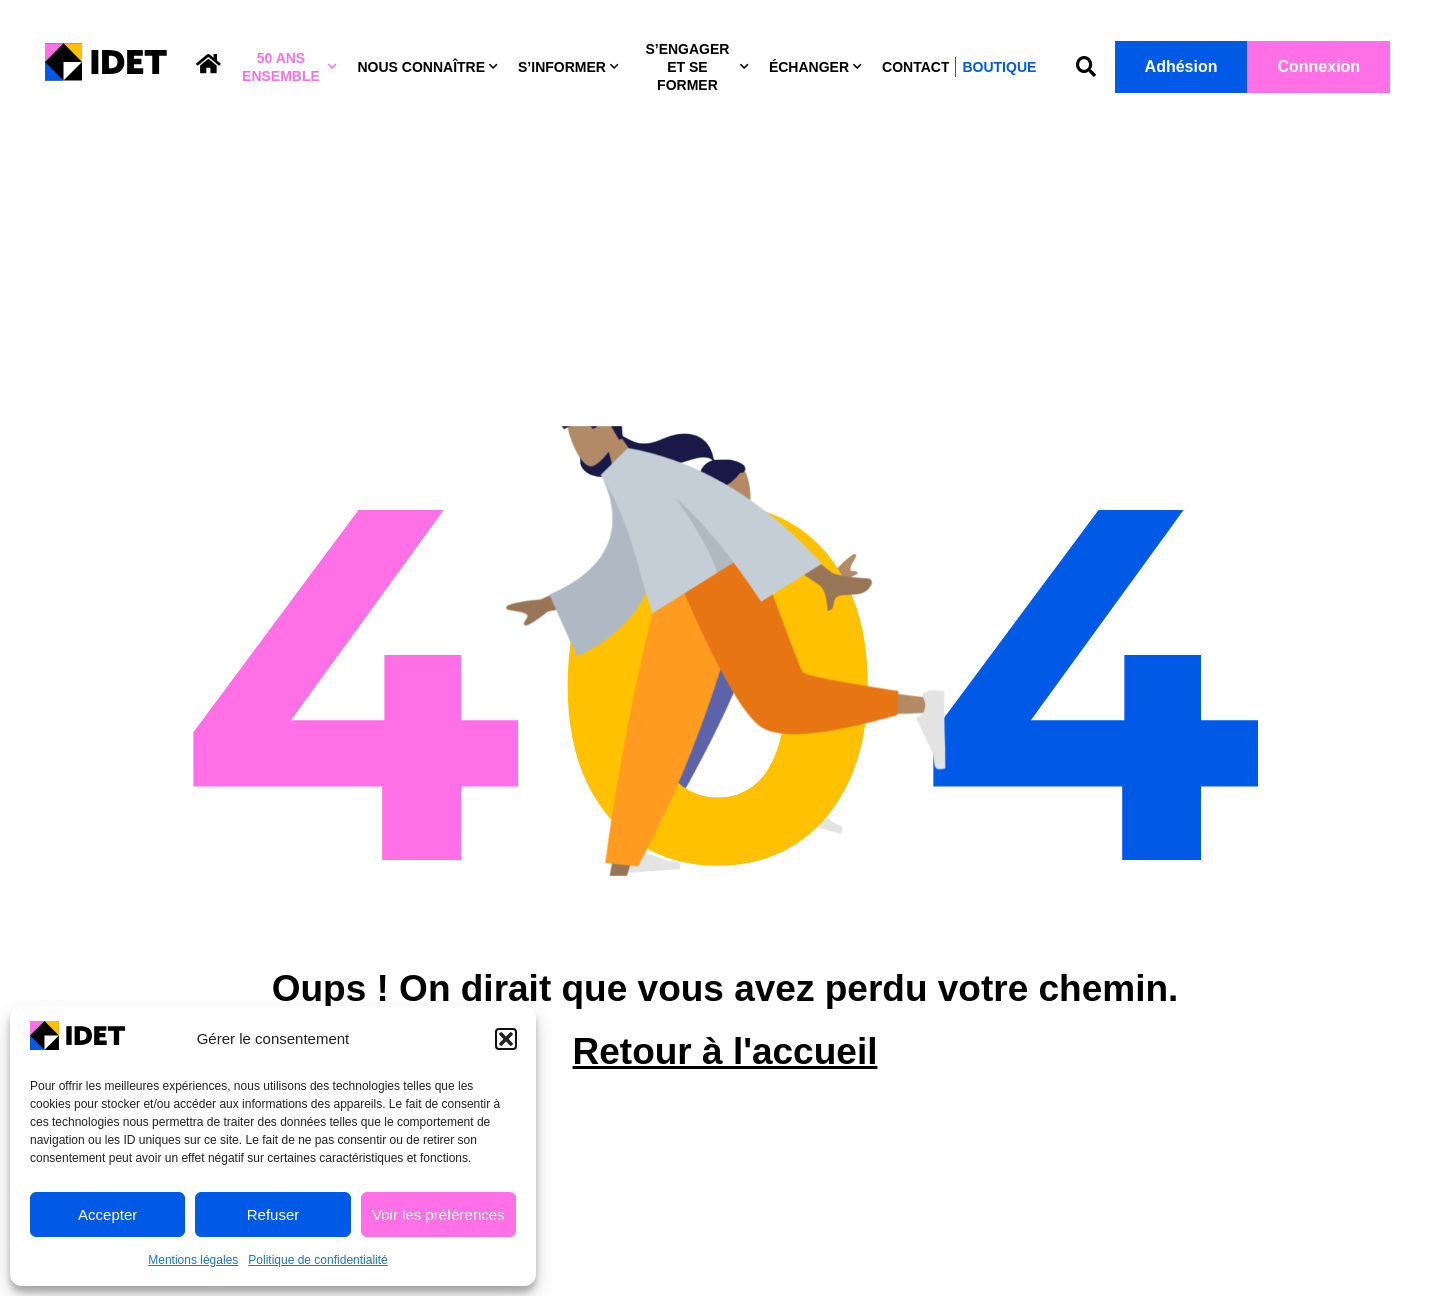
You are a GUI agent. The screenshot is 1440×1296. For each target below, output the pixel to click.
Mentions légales (193, 1260)
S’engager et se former (697, 67)
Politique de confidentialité (317, 1260)
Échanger (815, 67)
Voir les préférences (438, 1214)
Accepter (107, 1214)
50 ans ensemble (289, 67)
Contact (915, 67)
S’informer (568, 67)
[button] (506, 1039)
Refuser (273, 1214)
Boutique (999, 67)
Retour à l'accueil (725, 1074)
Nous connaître (427, 67)
